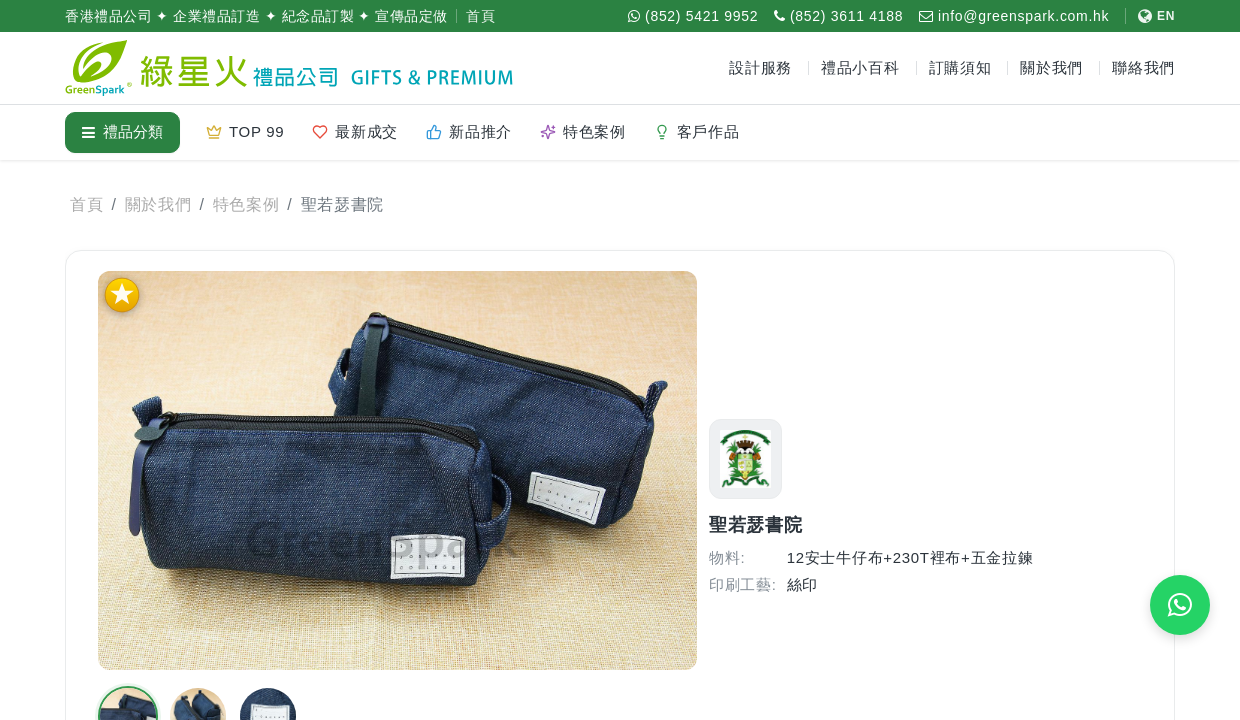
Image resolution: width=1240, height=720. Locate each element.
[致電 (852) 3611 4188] (838, 16)
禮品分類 (122, 131)
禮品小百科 (860, 67)
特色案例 (246, 204)
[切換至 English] (1150, 16)
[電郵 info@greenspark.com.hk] (1014, 16)
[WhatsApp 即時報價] (1180, 605)
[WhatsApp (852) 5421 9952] (693, 16)
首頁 (480, 16)
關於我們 (158, 204)
